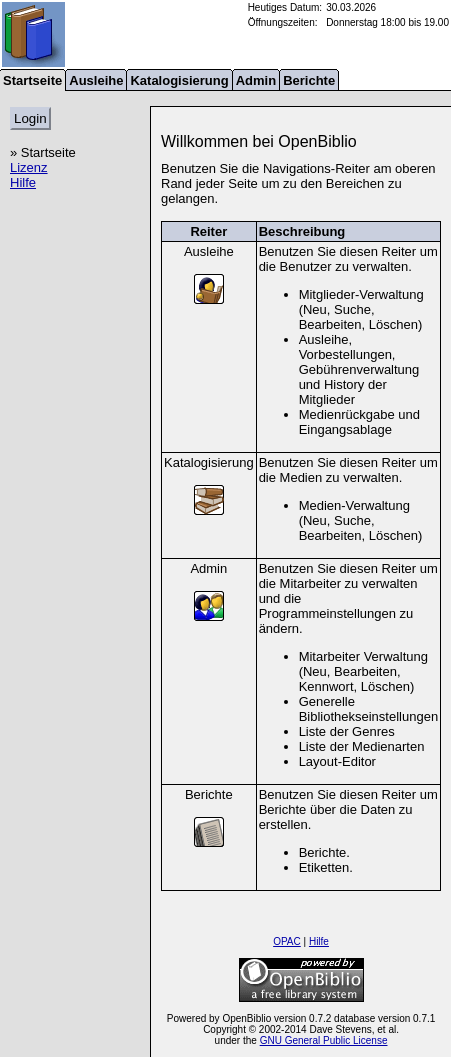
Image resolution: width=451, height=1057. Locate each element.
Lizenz (29, 167)
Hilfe (23, 182)
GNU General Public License (324, 1040)
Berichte (309, 80)
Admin (256, 80)
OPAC (287, 941)
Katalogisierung (179, 80)
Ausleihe (96, 80)
